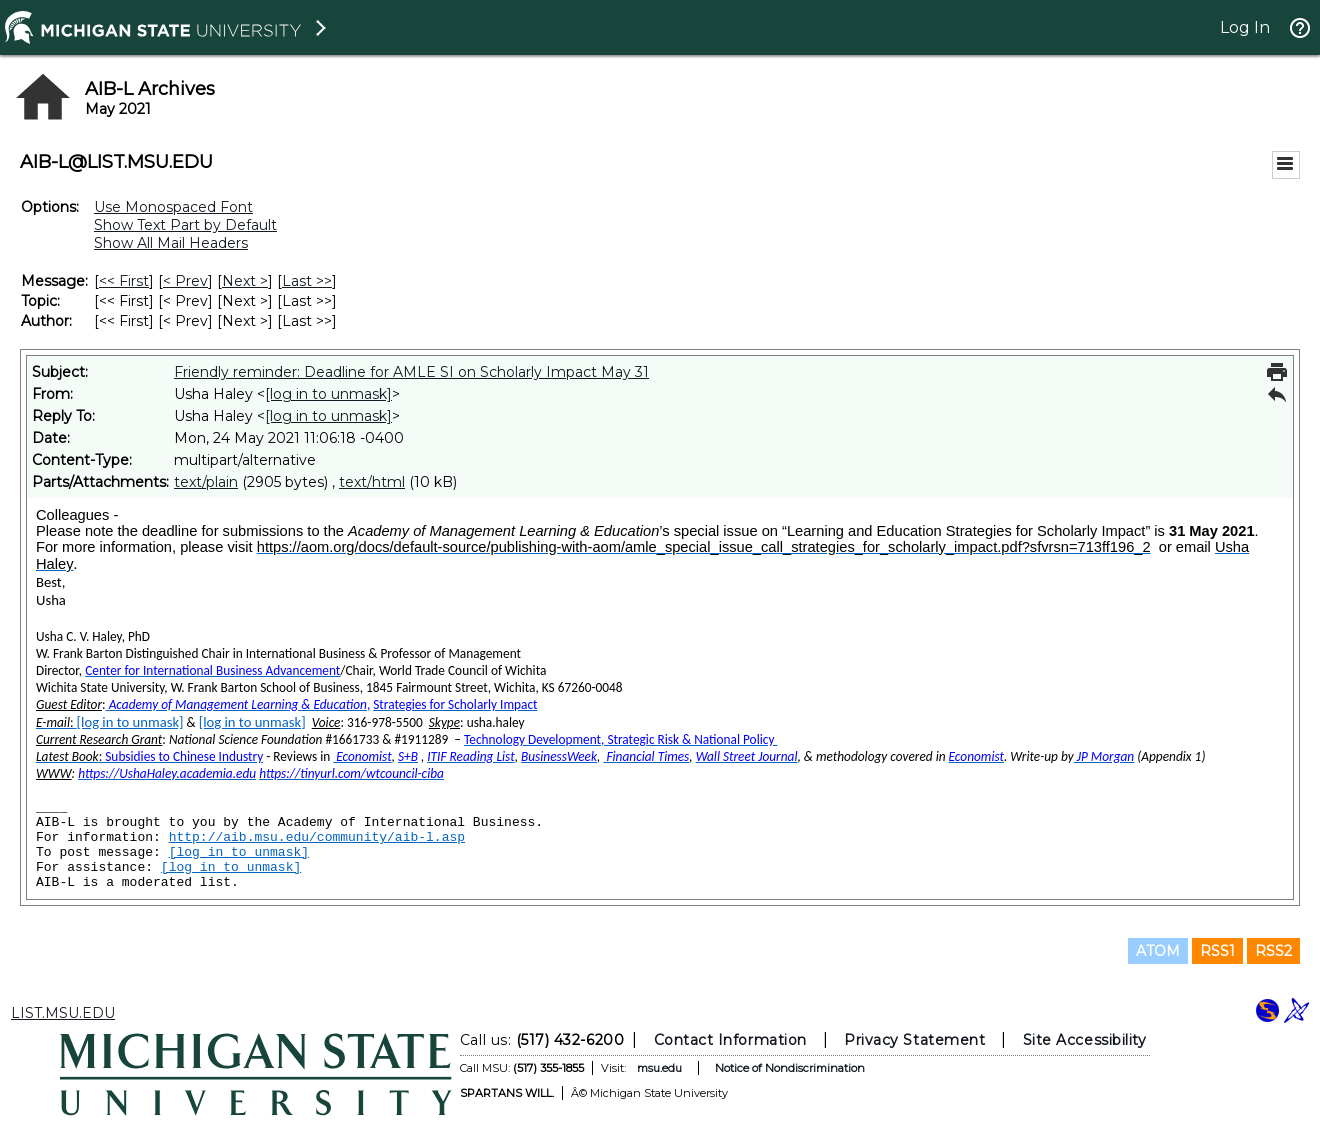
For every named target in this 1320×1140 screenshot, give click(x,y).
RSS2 (1273, 951)
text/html (372, 482)
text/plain (206, 482)
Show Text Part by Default (185, 225)
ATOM (1158, 951)
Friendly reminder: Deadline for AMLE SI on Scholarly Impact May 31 (411, 372)
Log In (1245, 27)
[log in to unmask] (328, 394)
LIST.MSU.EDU (63, 1013)
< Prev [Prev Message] (185, 281)
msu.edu (659, 1068)
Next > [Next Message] (245, 281)
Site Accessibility (1085, 1040)
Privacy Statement (914, 1040)
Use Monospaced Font (173, 207)
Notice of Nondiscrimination (790, 1068)
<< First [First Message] (124, 281)
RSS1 (1217, 951)
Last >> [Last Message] (307, 281)
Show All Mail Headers (171, 243)
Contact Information (730, 1040)
